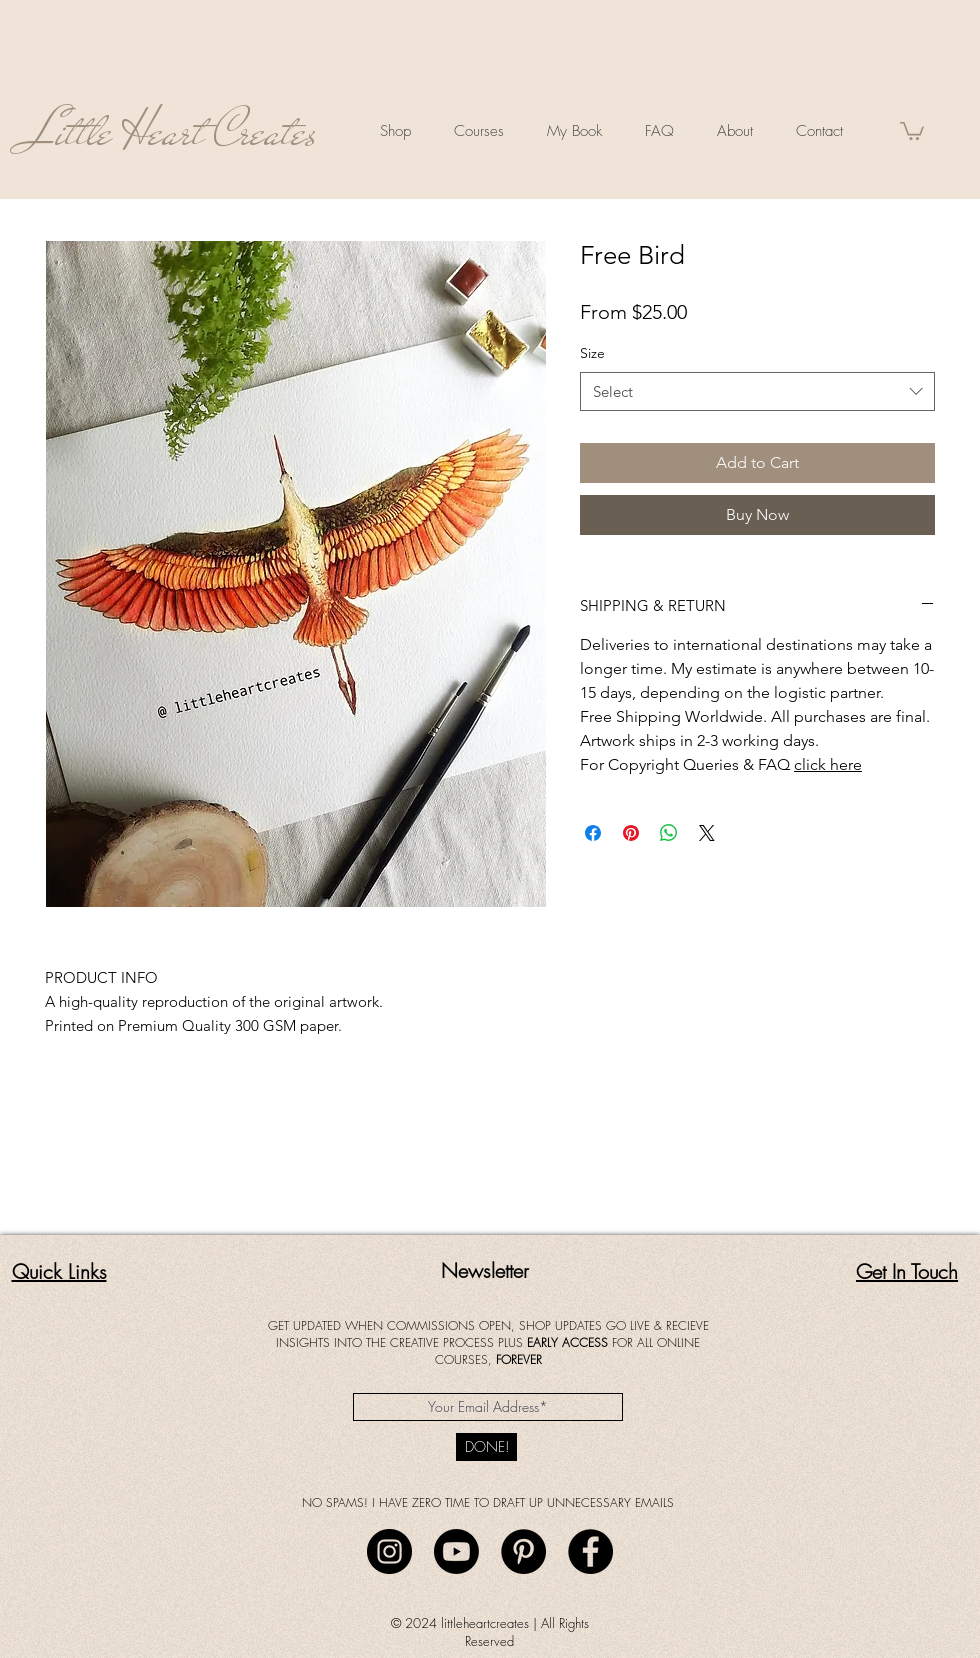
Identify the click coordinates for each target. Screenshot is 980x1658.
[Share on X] (707, 833)
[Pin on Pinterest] (631, 833)
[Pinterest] (523, 1551)
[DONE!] (486, 1447)
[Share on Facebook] (593, 833)
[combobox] (757, 391)
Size (592, 353)
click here (828, 764)
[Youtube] (456, 1551)
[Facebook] (590, 1551)
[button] (912, 130)
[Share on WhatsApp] (669, 833)
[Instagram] (389, 1551)
